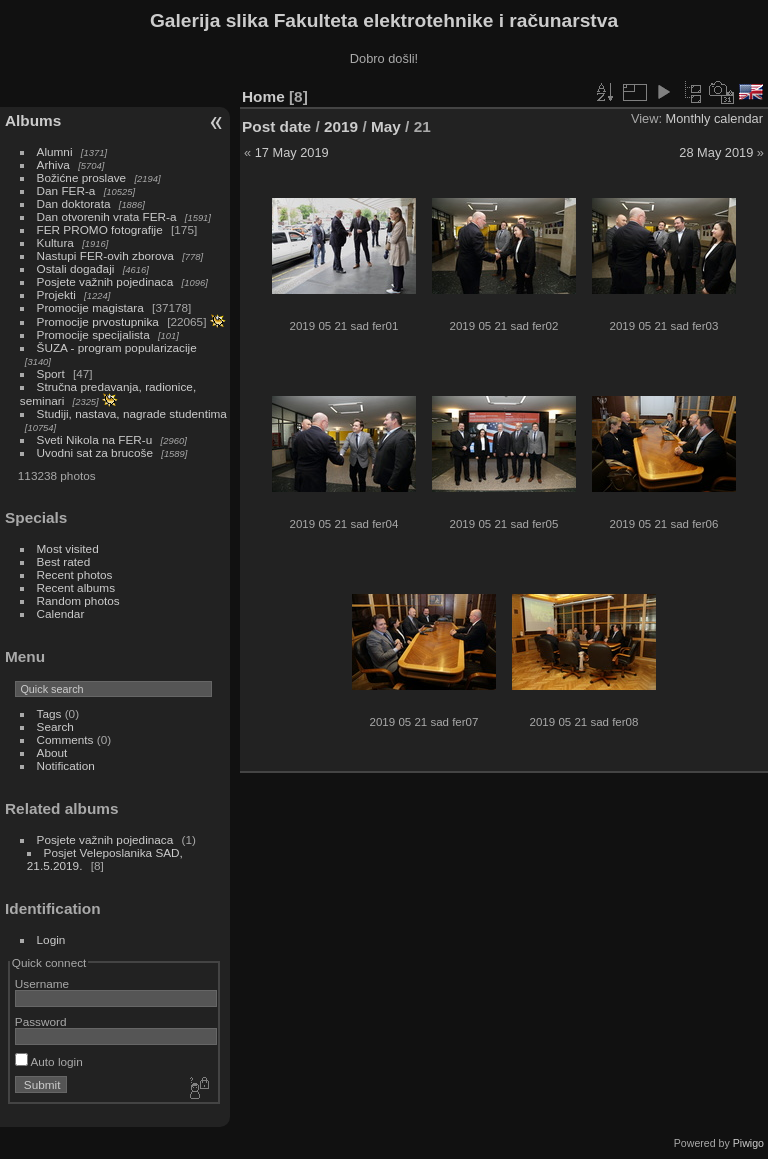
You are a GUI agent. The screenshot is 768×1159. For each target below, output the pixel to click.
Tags (49, 713)
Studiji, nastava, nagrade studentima (132, 413)
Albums (33, 120)
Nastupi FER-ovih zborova (105, 255)
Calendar (61, 613)
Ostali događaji (76, 268)
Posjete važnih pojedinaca (105, 281)
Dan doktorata (74, 203)
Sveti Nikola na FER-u (95, 439)
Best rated (64, 561)
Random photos (78, 600)
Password (41, 1021)
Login (51, 939)
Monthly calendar (714, 118)
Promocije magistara (90, 307)
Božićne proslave (82, 177)
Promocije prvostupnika (98, 321)
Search (55, 726)
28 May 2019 (716, 152)
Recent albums (76, 587)
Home (263, 96)
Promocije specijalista (93, 334)
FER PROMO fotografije (100, 229)
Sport (51, 373)
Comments (65, 739)
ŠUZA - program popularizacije (117, 347)
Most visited (68, 548)
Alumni (55, 151)
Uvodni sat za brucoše (95, 452)
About (52, 752)
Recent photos (75, 574)
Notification (66, 765)
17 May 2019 (292, 152)
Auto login (49, 1061)
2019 (341, 126)
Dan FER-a (66, 190)
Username (42, 983)
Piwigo (748, 1143)
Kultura (55, 242)
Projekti (56, 294)
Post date (276, 126)
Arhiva (53, 164)
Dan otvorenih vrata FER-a (107, 216)
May (386, 126)
